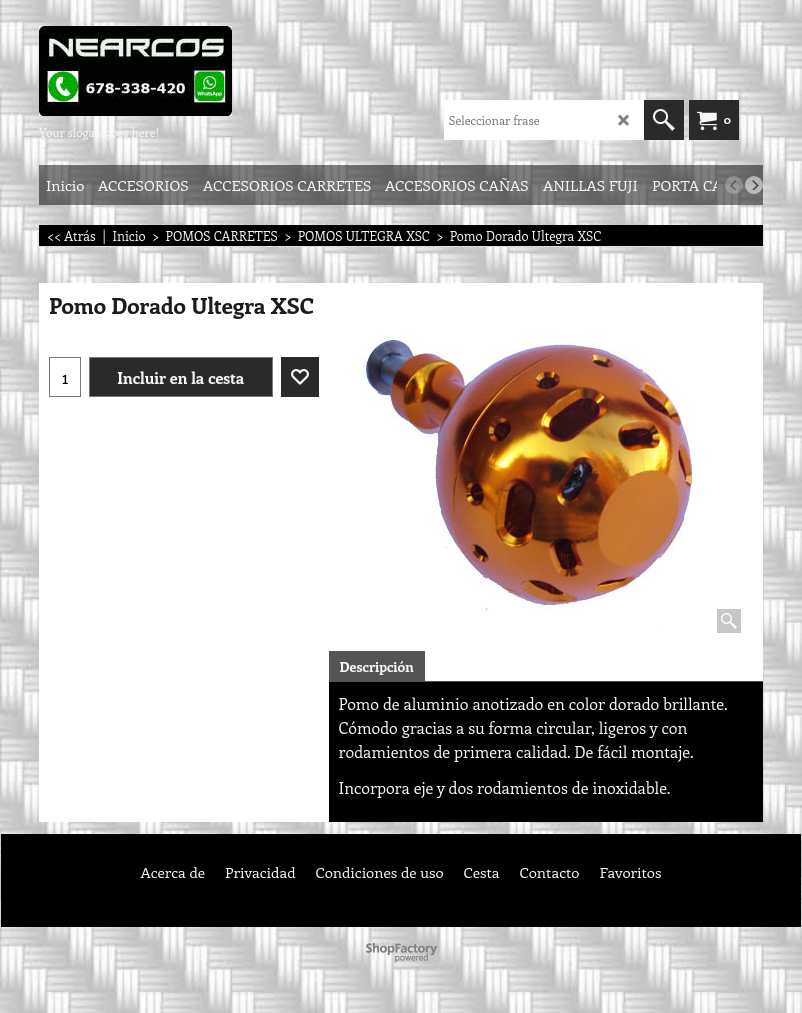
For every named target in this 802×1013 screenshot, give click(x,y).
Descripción (377, 666)
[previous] (734, 185)
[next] (754, 185)
